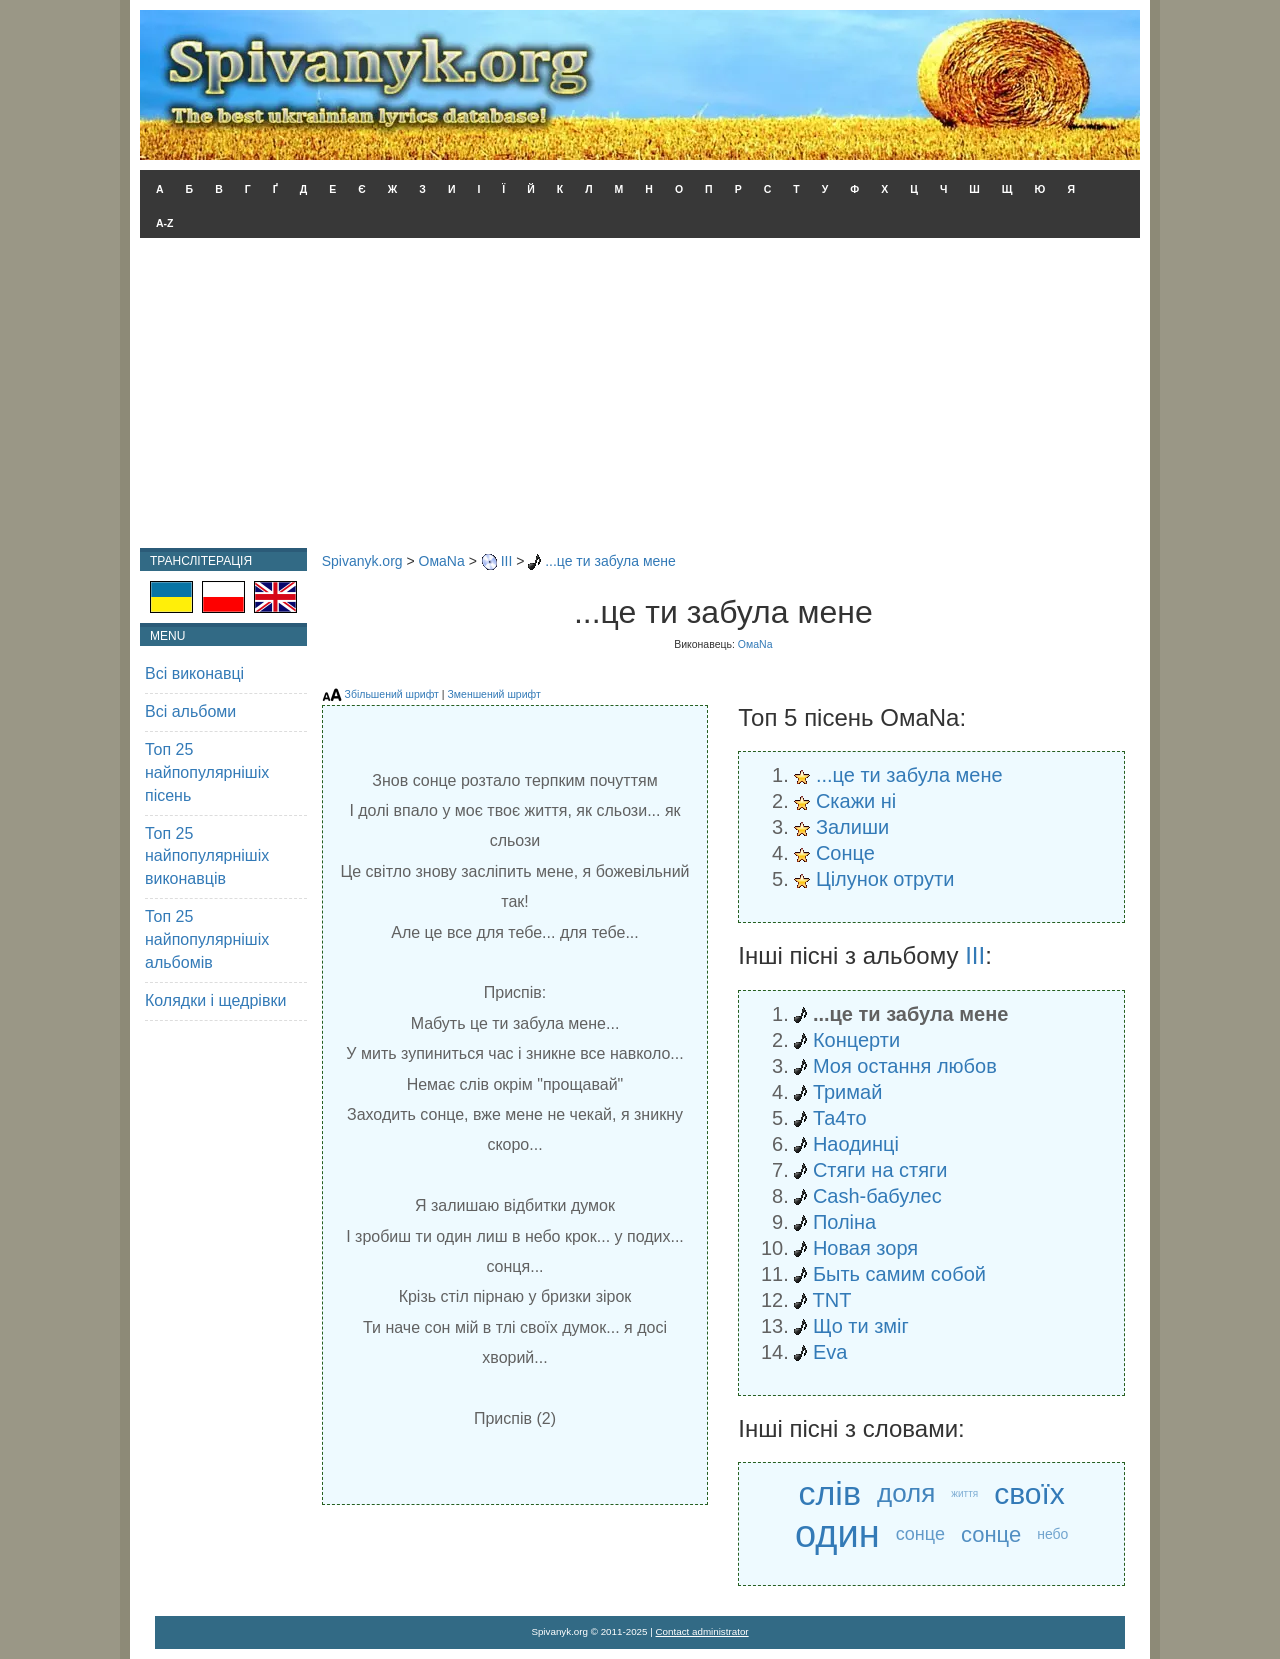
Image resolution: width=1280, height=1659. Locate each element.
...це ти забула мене (610, 561)
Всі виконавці (194, 673)
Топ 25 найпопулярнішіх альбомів (207, 939)
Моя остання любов (905, 1066)
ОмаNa (442, 561)
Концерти (856, 1040)
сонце (920, 1534)
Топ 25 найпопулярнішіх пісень (207, 772)
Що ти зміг (861, 1326)
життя (964, 1493)
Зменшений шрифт (493, 694)
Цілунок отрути (885, 879)
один (837, 1534)
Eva (830, 1352)
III (507, 561)
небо (1052, 1534)
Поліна (844, 1222)
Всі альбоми (190, 711)
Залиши (852, 827)
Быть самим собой (899, 1274)
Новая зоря (865, 1248)
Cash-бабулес (877, 1196)
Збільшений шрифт (392, 694)
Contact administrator (702, 1631)
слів (830, 1493)
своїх (1029, 1493)
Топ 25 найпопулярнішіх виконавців (207, 856)
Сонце (845, 853)
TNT (832, 1300)
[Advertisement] (640, 398)
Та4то (840, 1118)
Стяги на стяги (880, 1170)
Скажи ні (856, 801)
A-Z (165, 223)
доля (906, 1493)
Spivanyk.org (362, 561)
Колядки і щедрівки (215, 1000)
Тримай (847, 1092)
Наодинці (856, 1144)
